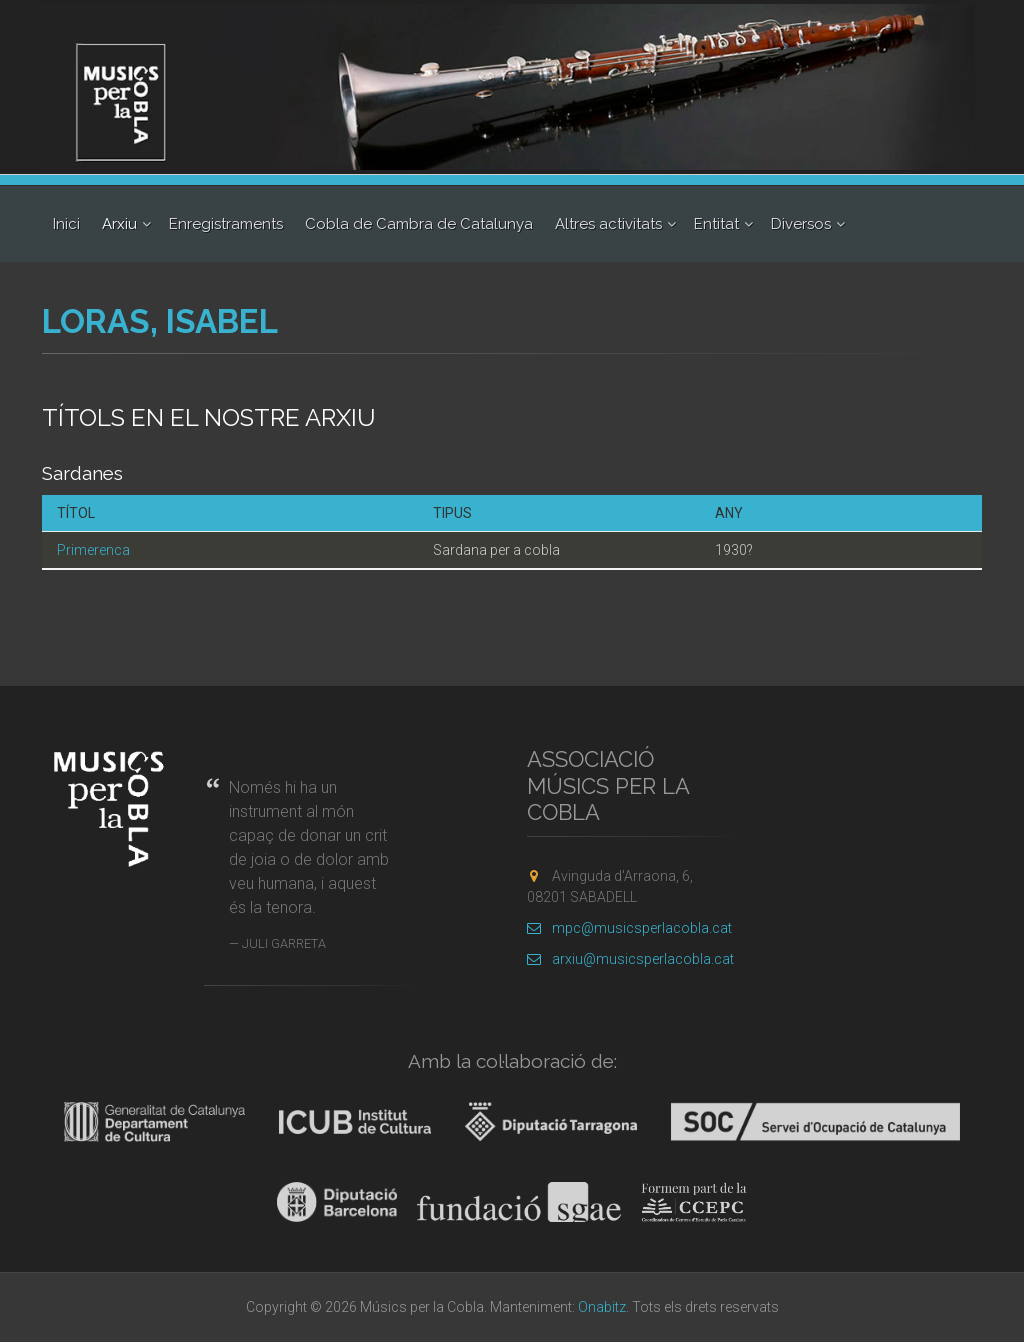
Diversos (801, 224)
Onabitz (602, 1307)
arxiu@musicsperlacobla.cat (630, 959)
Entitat (716, 224)
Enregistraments (226, 224)
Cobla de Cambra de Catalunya (419, 224)
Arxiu (119, 224)
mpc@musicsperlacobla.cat (629, 928)
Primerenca (93, 550)
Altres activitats (608, 224)
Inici (66, 224)
